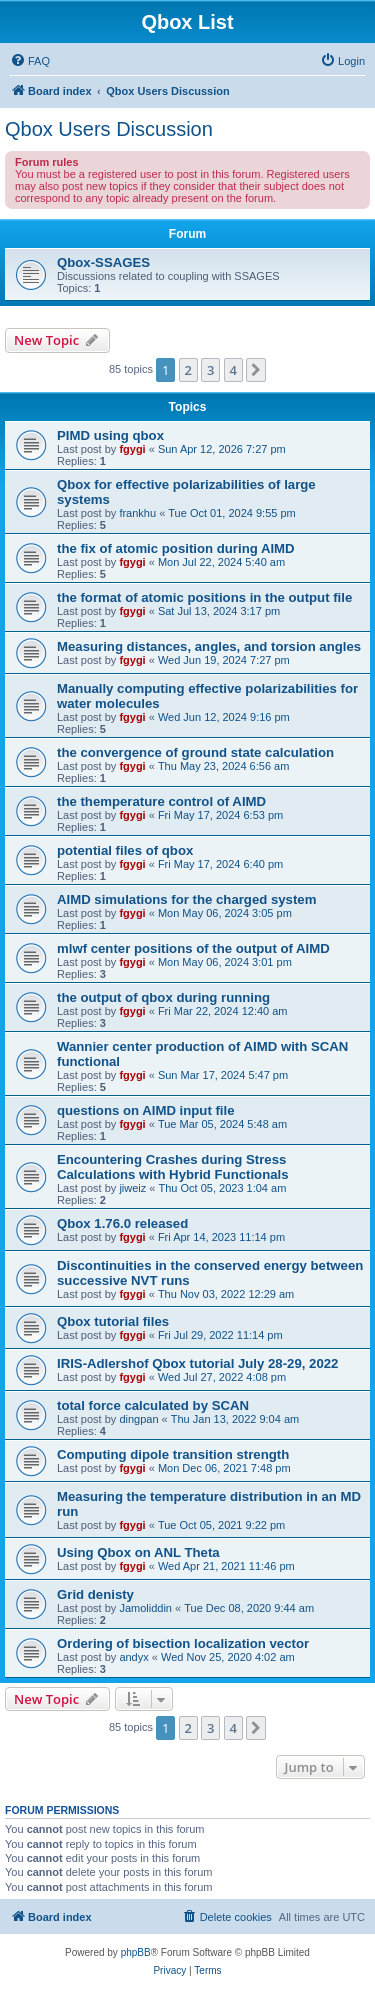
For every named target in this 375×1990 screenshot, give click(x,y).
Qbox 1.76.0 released (122, 1223)
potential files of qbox (125, 850)
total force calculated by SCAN (153, 1405)
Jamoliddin (145, 1608)
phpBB (136, 1952)
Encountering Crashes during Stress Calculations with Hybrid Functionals (173, 1167)
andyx (133, 1657)
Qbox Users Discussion (109, 129)
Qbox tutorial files (113, 1321)
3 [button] (210, 370)
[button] (256, 370)
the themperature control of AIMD (161, 801)
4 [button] (233, 370)
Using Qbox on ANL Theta (138, 1552)
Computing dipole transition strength (173, 1454)
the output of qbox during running (163, 997)
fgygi (132, 449)
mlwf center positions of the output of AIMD (193, 948)
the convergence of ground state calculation (195, 752)
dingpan (138, 1419)
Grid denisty (95, 1594)
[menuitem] (30, 61)
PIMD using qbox (110, 435)
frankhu (137, 513)
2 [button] (188, 370)
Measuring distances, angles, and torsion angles (209, 646)
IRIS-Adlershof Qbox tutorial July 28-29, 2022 (197, 1363)
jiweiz (132, 1188)
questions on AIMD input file (146, 1110)
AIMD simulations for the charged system (186, 899)
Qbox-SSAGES (103, 262)
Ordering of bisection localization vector (183, 1643)
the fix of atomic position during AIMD (176, 548)
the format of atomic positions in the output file (204, 597)
